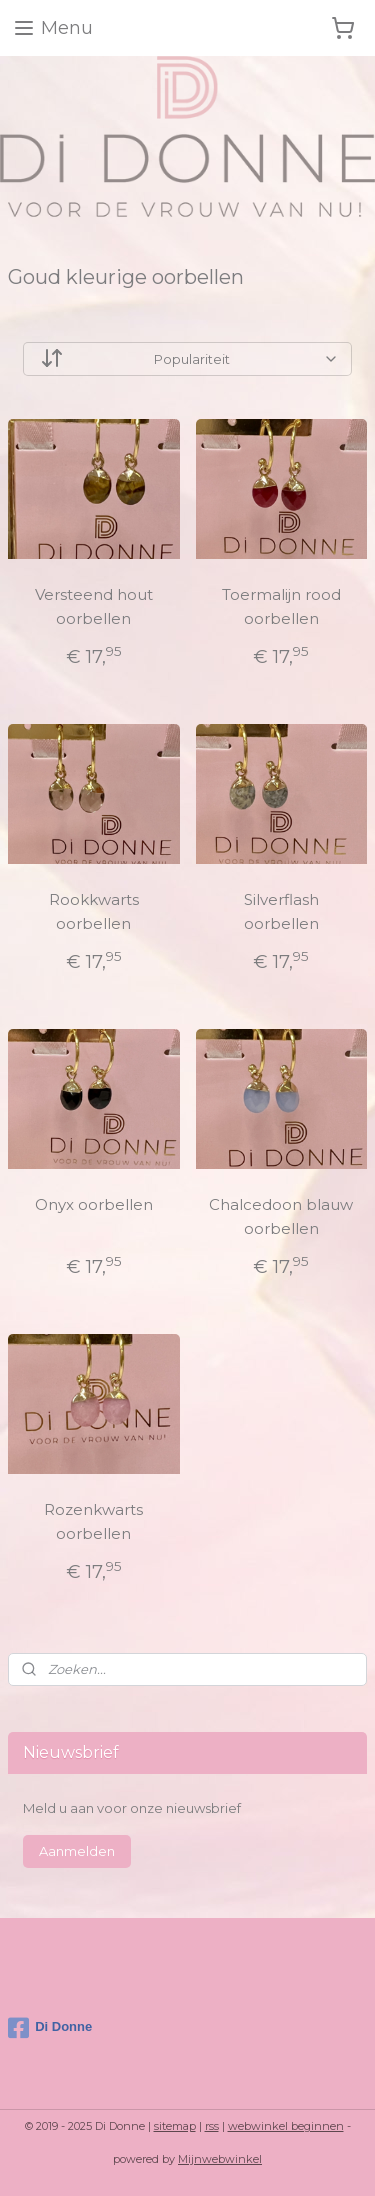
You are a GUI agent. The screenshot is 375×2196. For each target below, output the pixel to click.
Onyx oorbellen (94, 1204)
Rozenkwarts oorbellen (93, 1521)
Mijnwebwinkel (220, 2159)
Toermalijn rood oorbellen (281, 607)
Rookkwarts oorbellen (94, 911)
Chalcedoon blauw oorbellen (281, 1216)
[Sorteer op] (187, 360)
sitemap (175, 2126)
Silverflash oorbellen (281, 911)
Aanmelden (77, 1851)
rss (212, 2126)
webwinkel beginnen (286, 2126)
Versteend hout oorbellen (94, 607)
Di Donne (50, 2028)
